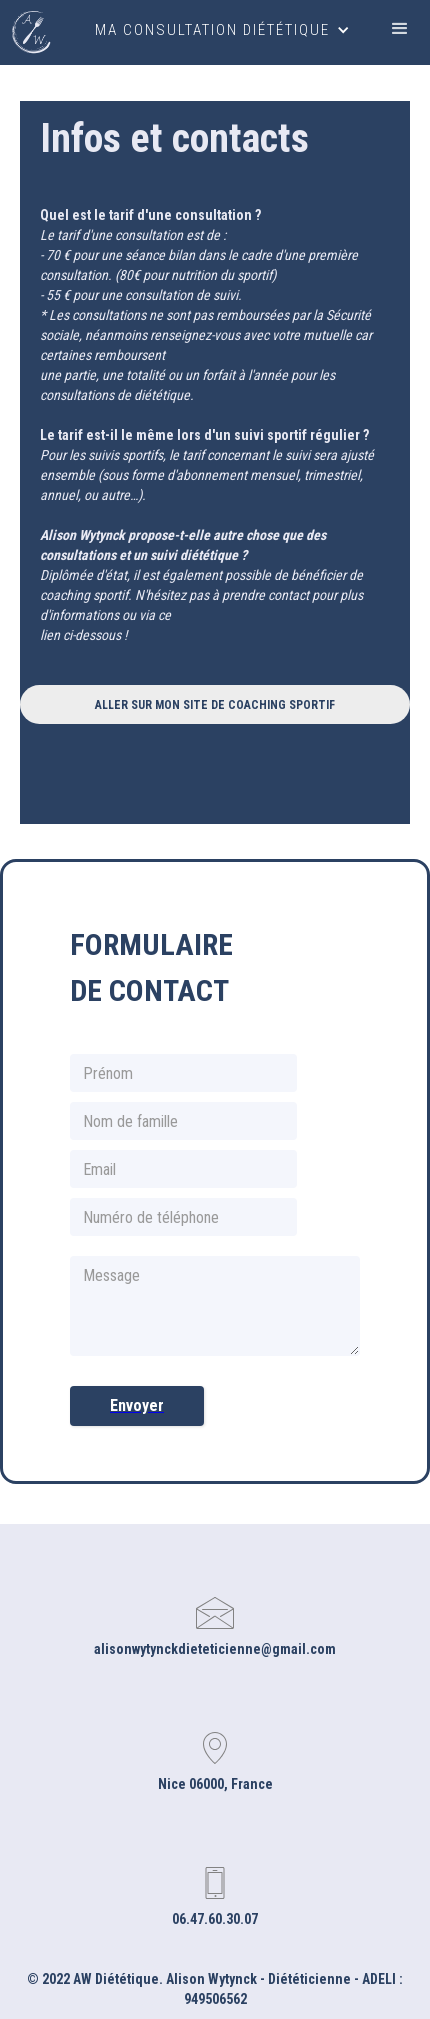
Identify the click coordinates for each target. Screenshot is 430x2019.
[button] (222, 30)
